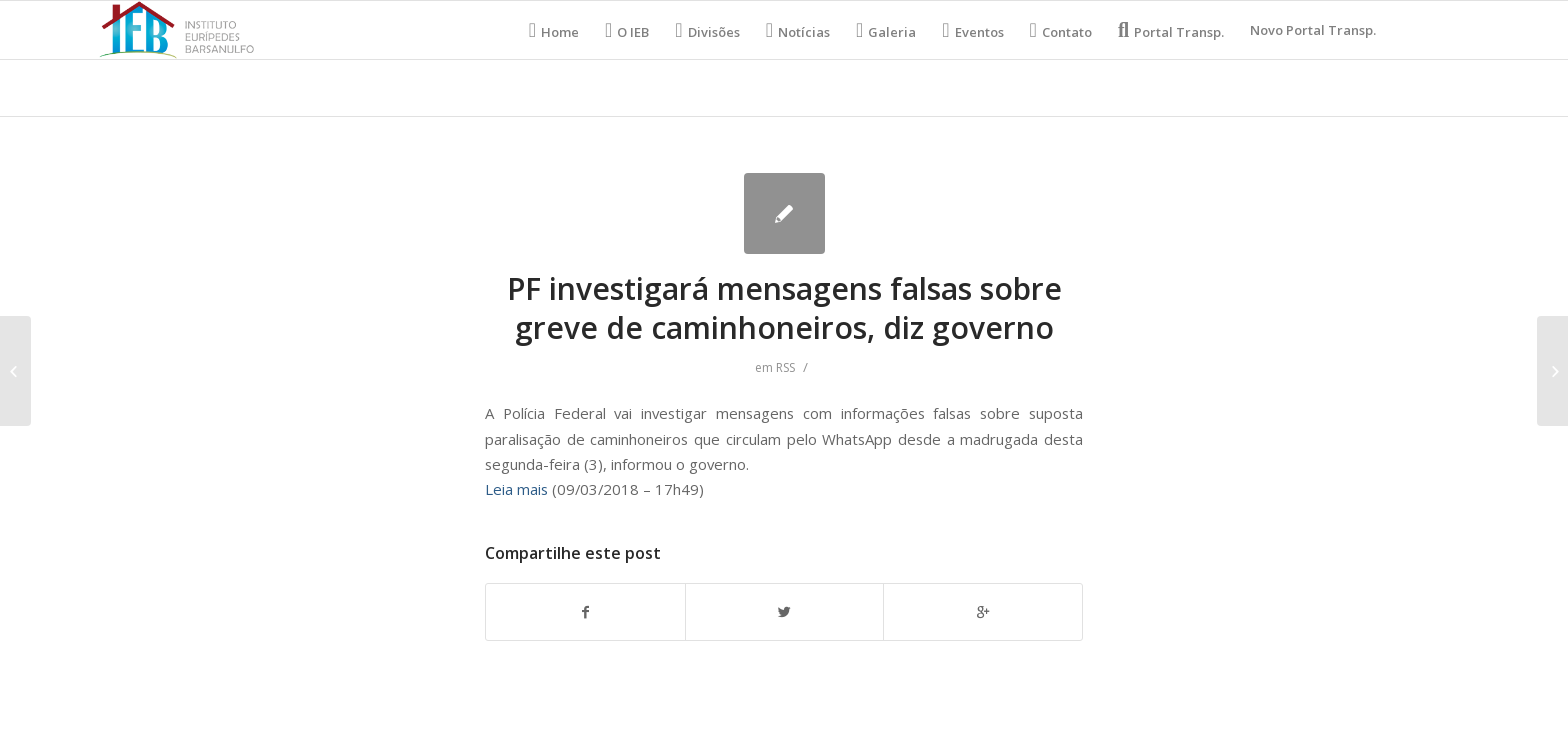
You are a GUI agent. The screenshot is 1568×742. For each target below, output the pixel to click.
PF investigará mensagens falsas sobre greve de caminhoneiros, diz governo (784, 308)
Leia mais (516, 489)
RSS (785, 367)
